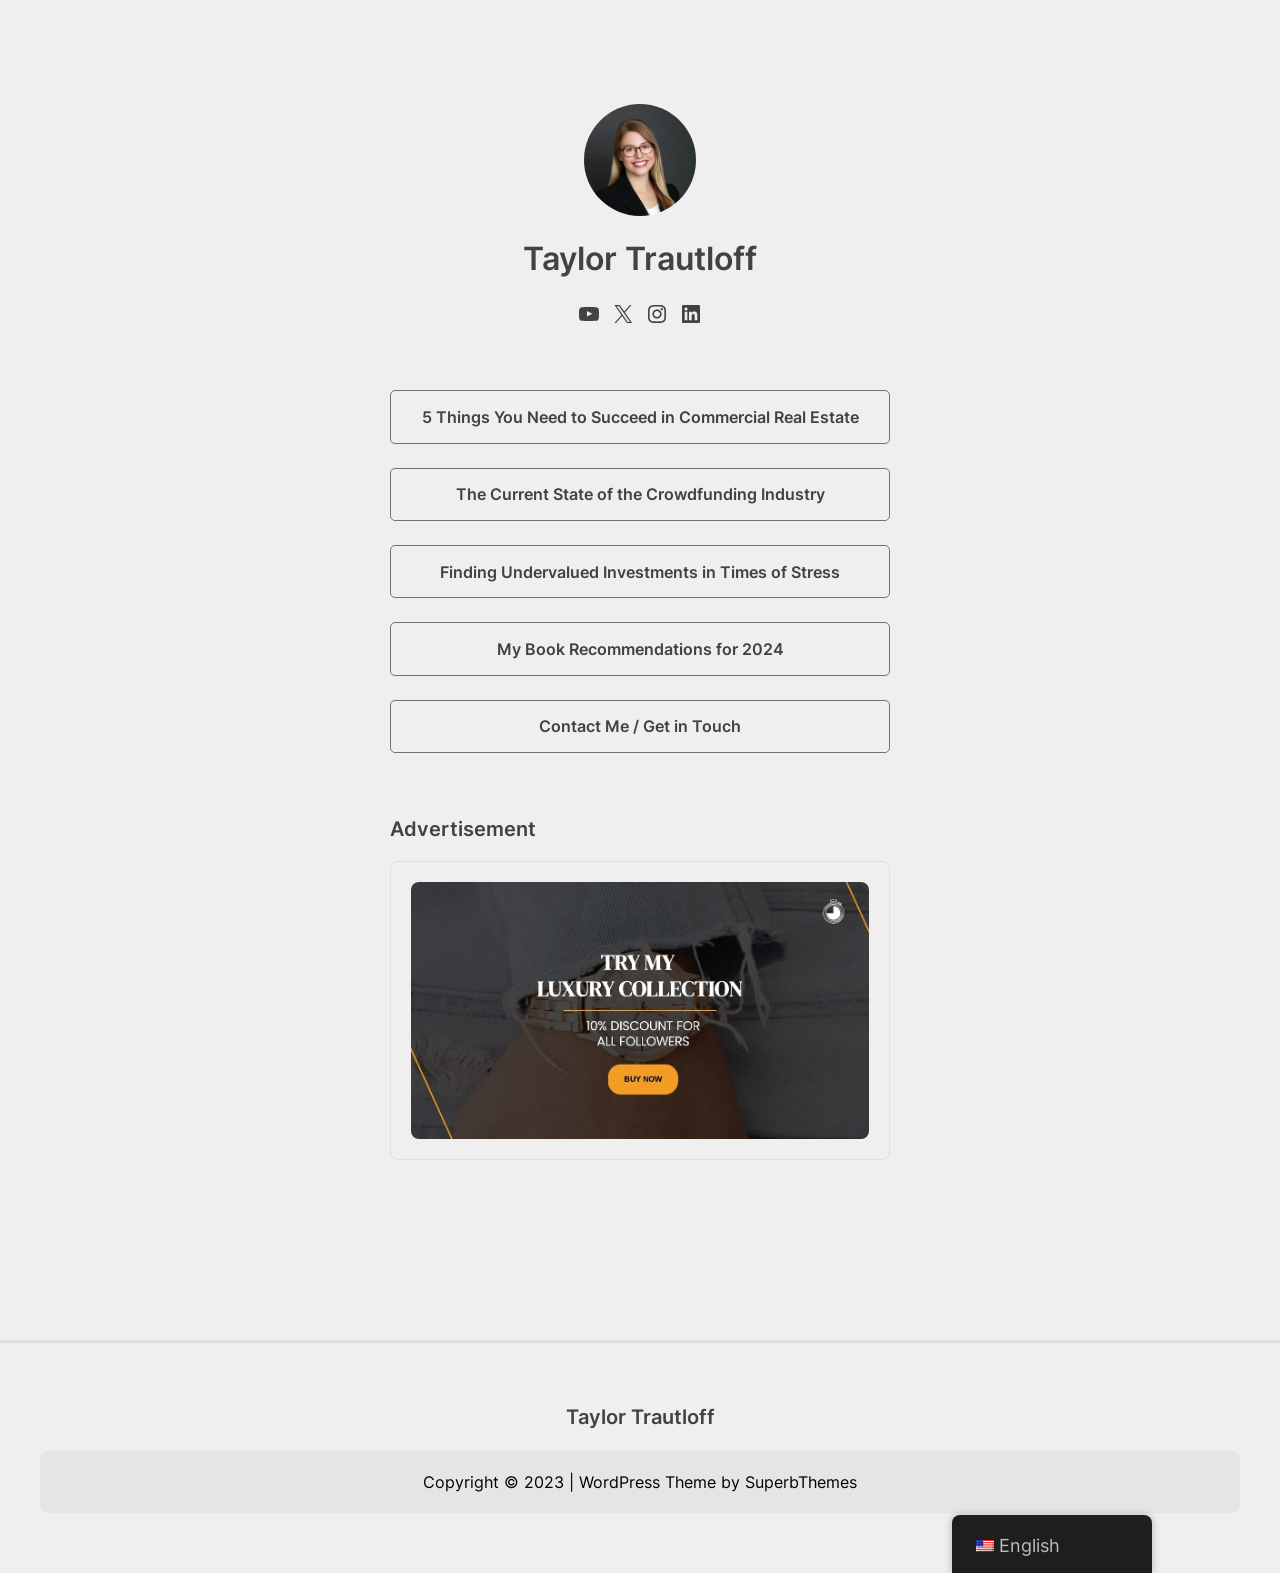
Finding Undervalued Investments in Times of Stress (640, 572)
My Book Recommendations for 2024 (640, 649)
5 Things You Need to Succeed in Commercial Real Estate (640, 417)
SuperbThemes (801, 1482)
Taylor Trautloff (640, 1417)
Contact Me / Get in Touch (640, 726)
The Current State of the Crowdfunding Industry (640, 494)
